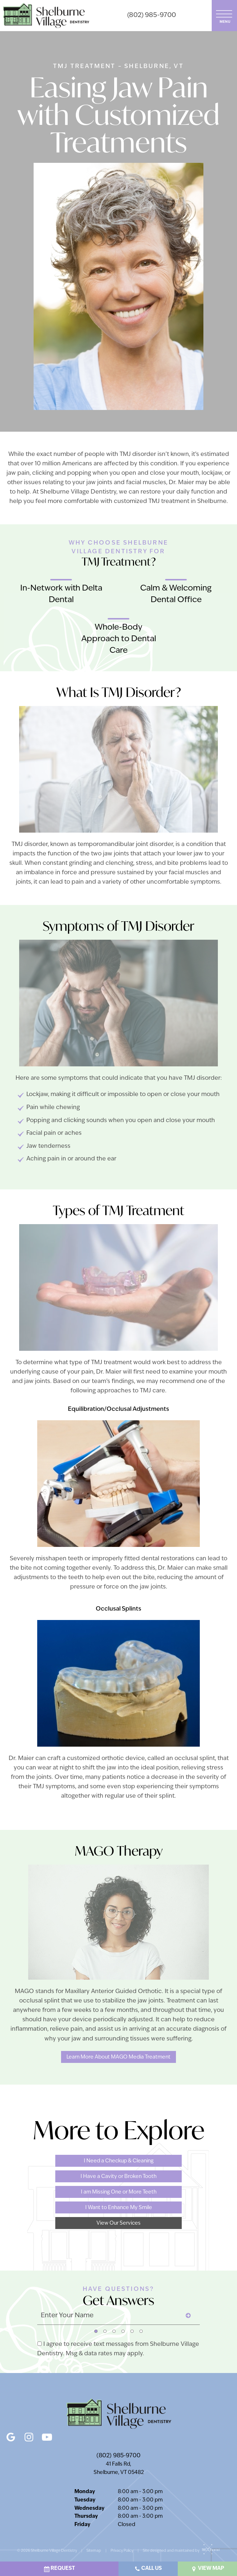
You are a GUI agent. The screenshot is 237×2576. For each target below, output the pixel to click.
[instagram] (29, 2435)
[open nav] (224, 15)
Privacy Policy (122, 2551)
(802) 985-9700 (151, 15)
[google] (11, 2435)
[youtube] (47, 2435)
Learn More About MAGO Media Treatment (118, 2057)
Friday (82, 2525)
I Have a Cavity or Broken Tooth (118, 2176)
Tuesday (84, 2500)
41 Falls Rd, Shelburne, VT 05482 (119, 2468)
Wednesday (89, 2508)
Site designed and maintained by (179, 2551)
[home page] (46, 15)
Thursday (86, 2516)
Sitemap (93, 2551)
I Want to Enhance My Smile (118, 2208)
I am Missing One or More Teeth (118, 2192)
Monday (84, 2492)
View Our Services (118, 2223)
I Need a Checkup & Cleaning (119, 2161)
